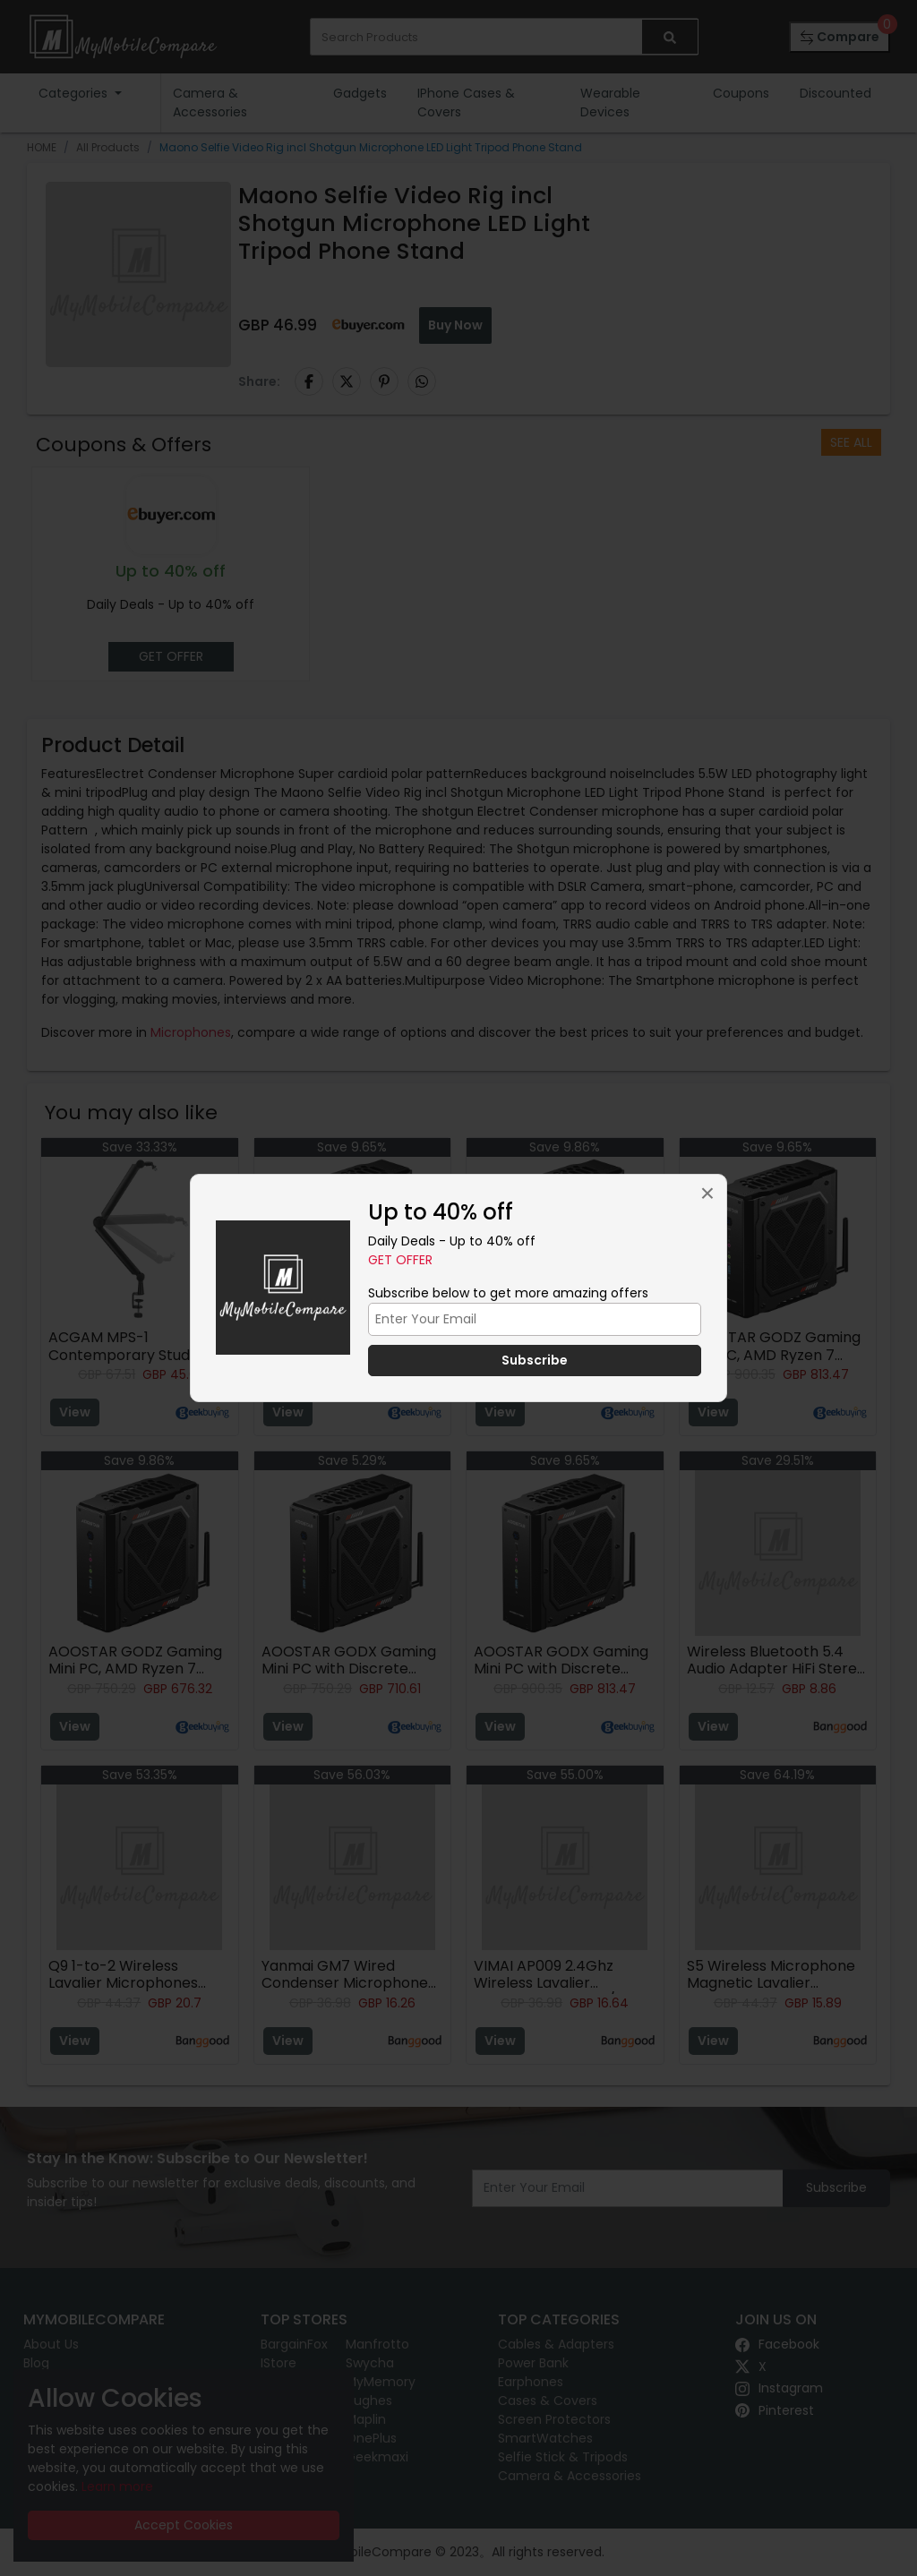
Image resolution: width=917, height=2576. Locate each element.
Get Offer (400, 1260)
